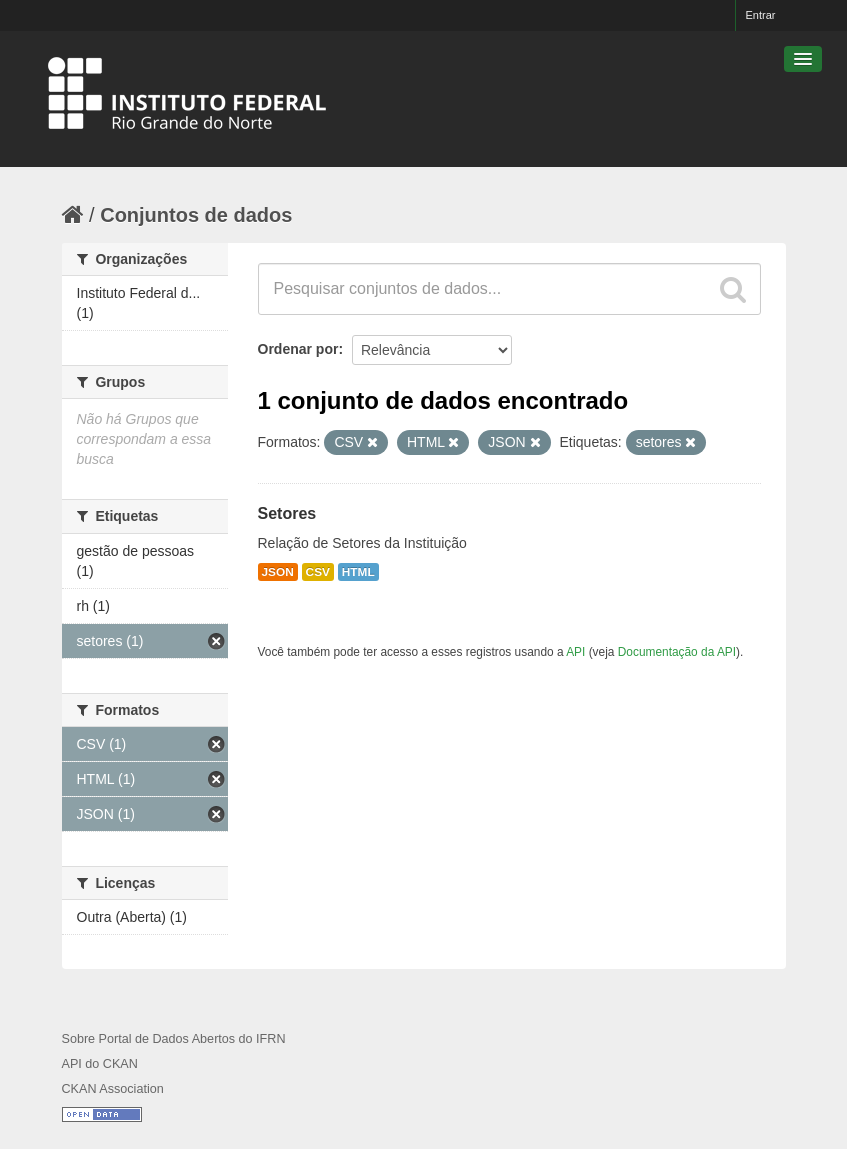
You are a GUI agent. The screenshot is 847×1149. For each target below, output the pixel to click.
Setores (287, 513)
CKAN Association (113, 1089)
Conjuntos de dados (196, 215)
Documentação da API (677, 652)
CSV (318, 572)
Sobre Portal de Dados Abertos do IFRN (174, 1039)
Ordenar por (298, 349)
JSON (278, 572)
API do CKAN (100, 1064)
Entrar (761, 15)
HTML (358, 572)
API (575, 652)
